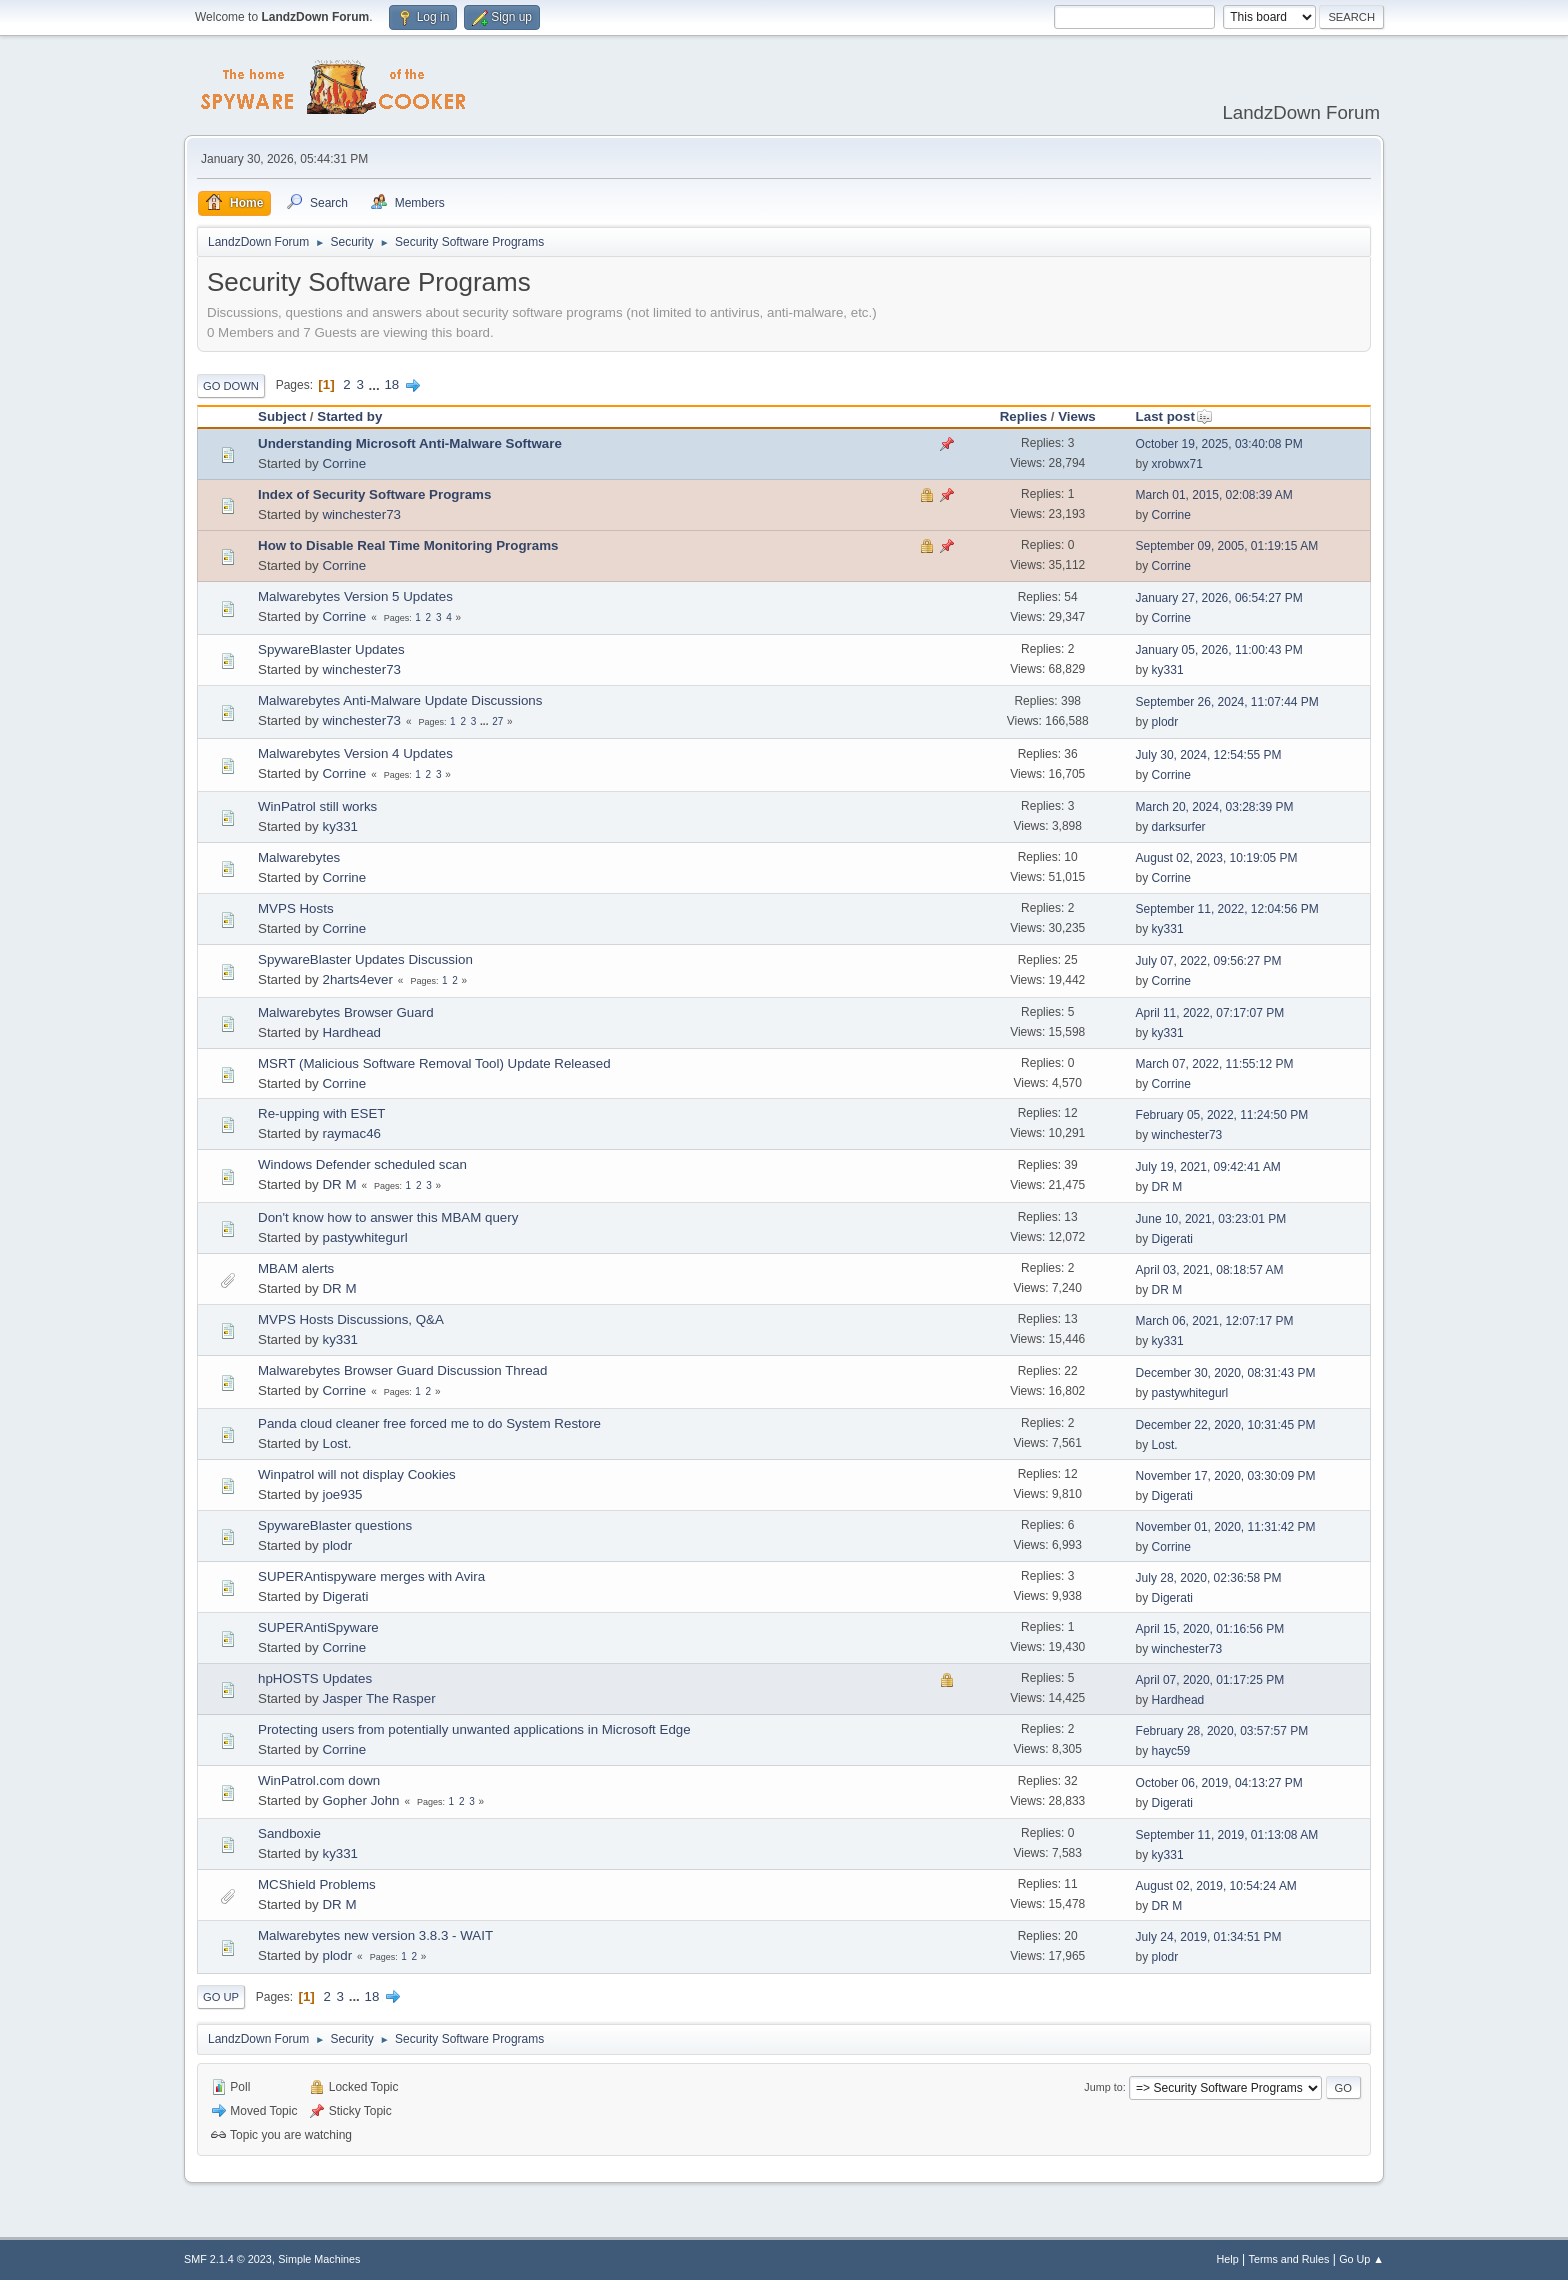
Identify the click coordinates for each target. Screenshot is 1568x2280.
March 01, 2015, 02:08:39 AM (1214, 495)
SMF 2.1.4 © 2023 (228, 2259)
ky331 (1168, 670)
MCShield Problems (317, 1884)
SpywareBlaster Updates (331, 649)
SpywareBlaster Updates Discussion (365, 959)
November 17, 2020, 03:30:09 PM (1226, 1476)
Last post (1174, 416)
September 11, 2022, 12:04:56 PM (1227, 909)
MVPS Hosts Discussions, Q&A (351, 1319)
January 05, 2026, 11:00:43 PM (1219, 650)
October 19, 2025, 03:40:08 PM (1219, 444)
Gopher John (360, 1800)
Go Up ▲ (1361, 2259)
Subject (282, 416)
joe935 (342, 1494)
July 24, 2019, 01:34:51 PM (1209, 1937)
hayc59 (1171, 1751)
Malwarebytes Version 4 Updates (355, 753)
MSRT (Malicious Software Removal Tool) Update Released (434, 1063)
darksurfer (1179, 827)
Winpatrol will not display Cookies (357, 1474)
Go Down (231, 386)
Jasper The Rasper (378, 1698)
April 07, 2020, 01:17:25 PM (1210, 1680)
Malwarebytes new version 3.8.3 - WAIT (375, 1935)
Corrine (344, 463)
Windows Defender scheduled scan (362, 1164)
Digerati (1172, 1239)
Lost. (336, 1443)
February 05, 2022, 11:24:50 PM (1222, 1115)
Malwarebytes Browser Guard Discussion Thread (402, 1370)
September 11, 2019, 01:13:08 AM (1227, 1835)
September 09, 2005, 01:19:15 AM (1227, 546)
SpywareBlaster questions (335, 1525)
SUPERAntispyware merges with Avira (371, 1576)
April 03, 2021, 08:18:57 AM (1210, 1270)
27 (497, 721)
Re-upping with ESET (321, 1113)
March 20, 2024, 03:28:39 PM (1215, 807)
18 (391, 384)
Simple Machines (319, 2259)
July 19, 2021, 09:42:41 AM (1208, 1167)
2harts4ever (357, 979)
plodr (1165, 722)
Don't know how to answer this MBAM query (388, 1217)
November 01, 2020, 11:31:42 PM (1226, 1527)
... (376, 384)
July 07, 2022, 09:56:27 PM (1209, 961)
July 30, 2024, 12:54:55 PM (1209, 755)
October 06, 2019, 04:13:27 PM (1219, 1783)
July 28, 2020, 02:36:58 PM (1209, 1578)
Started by (349, 416)
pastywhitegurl (364, 1237)
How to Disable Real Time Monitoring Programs (408, 545)
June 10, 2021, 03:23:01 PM (1211, 1219)
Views (1077, 416)
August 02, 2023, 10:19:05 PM (1217, 858)
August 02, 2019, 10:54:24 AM (1216, 1886)
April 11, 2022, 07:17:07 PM (1210, 1013)
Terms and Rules (1289, 2259)
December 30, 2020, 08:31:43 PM (1226, 1373)
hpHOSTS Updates (315, 1678)
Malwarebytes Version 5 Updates (355, 596)
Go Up (221, 1997)
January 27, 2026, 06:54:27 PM (1219, 598)
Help (1228, 2259)
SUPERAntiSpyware (318, 1627)
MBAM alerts (296, 1268)
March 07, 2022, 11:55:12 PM (1215, 1064)
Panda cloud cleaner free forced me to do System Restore (429, 1423)
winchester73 (361, 514)
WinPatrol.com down (319, 1780)
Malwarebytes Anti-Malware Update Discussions (400, 700)
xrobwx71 (1177, 464)
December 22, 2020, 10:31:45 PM (1226, 1425)
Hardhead (351, 1032)
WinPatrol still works (317, 806)
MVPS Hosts (296, 908)
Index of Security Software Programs (374, 494)
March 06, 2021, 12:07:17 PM (1215, 1321)
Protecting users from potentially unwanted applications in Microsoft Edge (474, 1729)
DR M (339, 1184)
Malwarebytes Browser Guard (346, 1012)
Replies (1023, 416)
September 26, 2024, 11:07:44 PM (1227, 702)
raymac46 (351, 1133)
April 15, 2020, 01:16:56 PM (1210, 1629)
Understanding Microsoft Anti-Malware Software (410, 443)
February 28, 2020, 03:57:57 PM (1222, 1731)
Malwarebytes (299, 857)
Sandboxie (289, 1833)
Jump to (1103, 2087)
